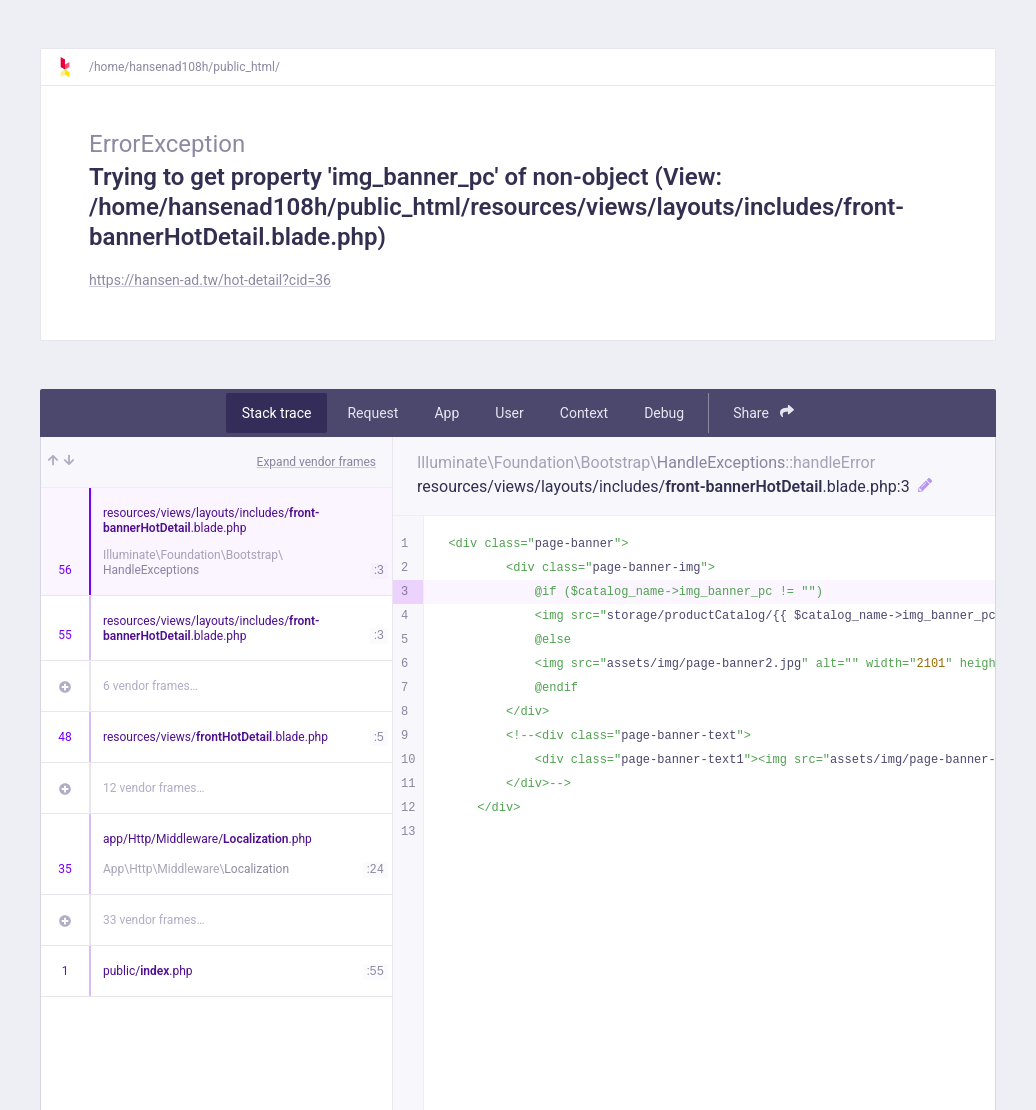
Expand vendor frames (316, 462)
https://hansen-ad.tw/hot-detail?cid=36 (210, 280)
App (446, 413)
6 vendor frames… (150, 686)
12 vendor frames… (153, 788)
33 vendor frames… (153, 920)
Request (372, 413)
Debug (664, 413)
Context (584, 413)
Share (763, 412)
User (509, 413)
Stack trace (277, 413)
